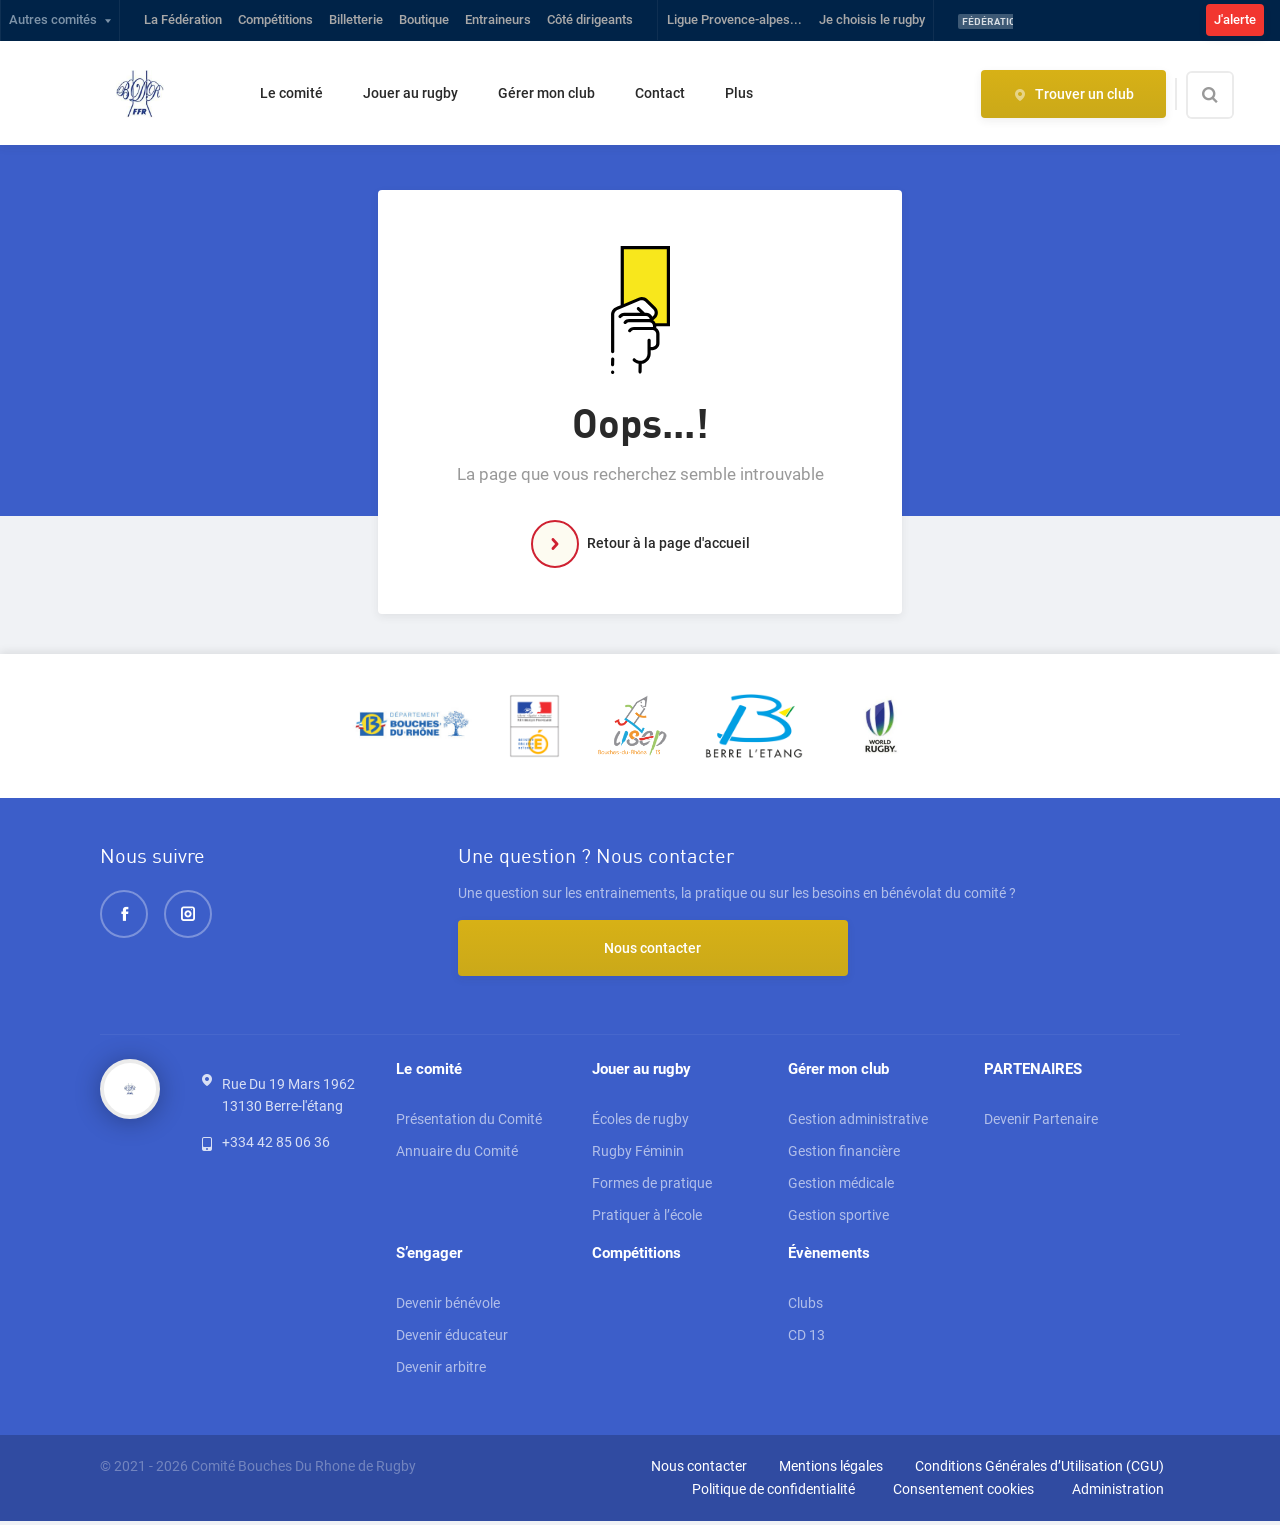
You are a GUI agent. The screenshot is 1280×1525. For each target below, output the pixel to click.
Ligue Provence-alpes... (734, 19)
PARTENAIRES (1033, 1070)
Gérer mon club (546, 93)
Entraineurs (498, 19)
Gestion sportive (838, 1217)
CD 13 (806, 1339)
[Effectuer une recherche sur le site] (1227, 95)
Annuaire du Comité (457, 1153)
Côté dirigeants (590, 19)
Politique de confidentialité (773, 1493)
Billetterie (356, 19)
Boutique (424, 19)
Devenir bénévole (448, 1307)
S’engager (429, 1256)
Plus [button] (739, 93)
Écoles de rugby (640, 1121)
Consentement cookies (963, 1493)
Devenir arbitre (441, 1371)
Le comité (291, 93)
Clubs (805, 1307)
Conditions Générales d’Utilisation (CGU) (1039, 1470)
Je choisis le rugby (872, 19)
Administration (1118, 1493)
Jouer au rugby (410, 93)
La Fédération (183, 19)
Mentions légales (831, 1470)
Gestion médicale (841, 1185)
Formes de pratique (652, 1185)
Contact (660, 93)
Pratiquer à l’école (647, 1217)
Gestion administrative (858, 1121)
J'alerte (1235, 19)
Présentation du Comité (469, 1121)
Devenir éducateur (452, 1339)
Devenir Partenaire (1041, 1121)
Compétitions (275, 19)
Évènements (829, 1256)
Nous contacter (567, 948)
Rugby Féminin (638, 1153)
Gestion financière (844, 1153)
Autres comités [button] (53, 19)
